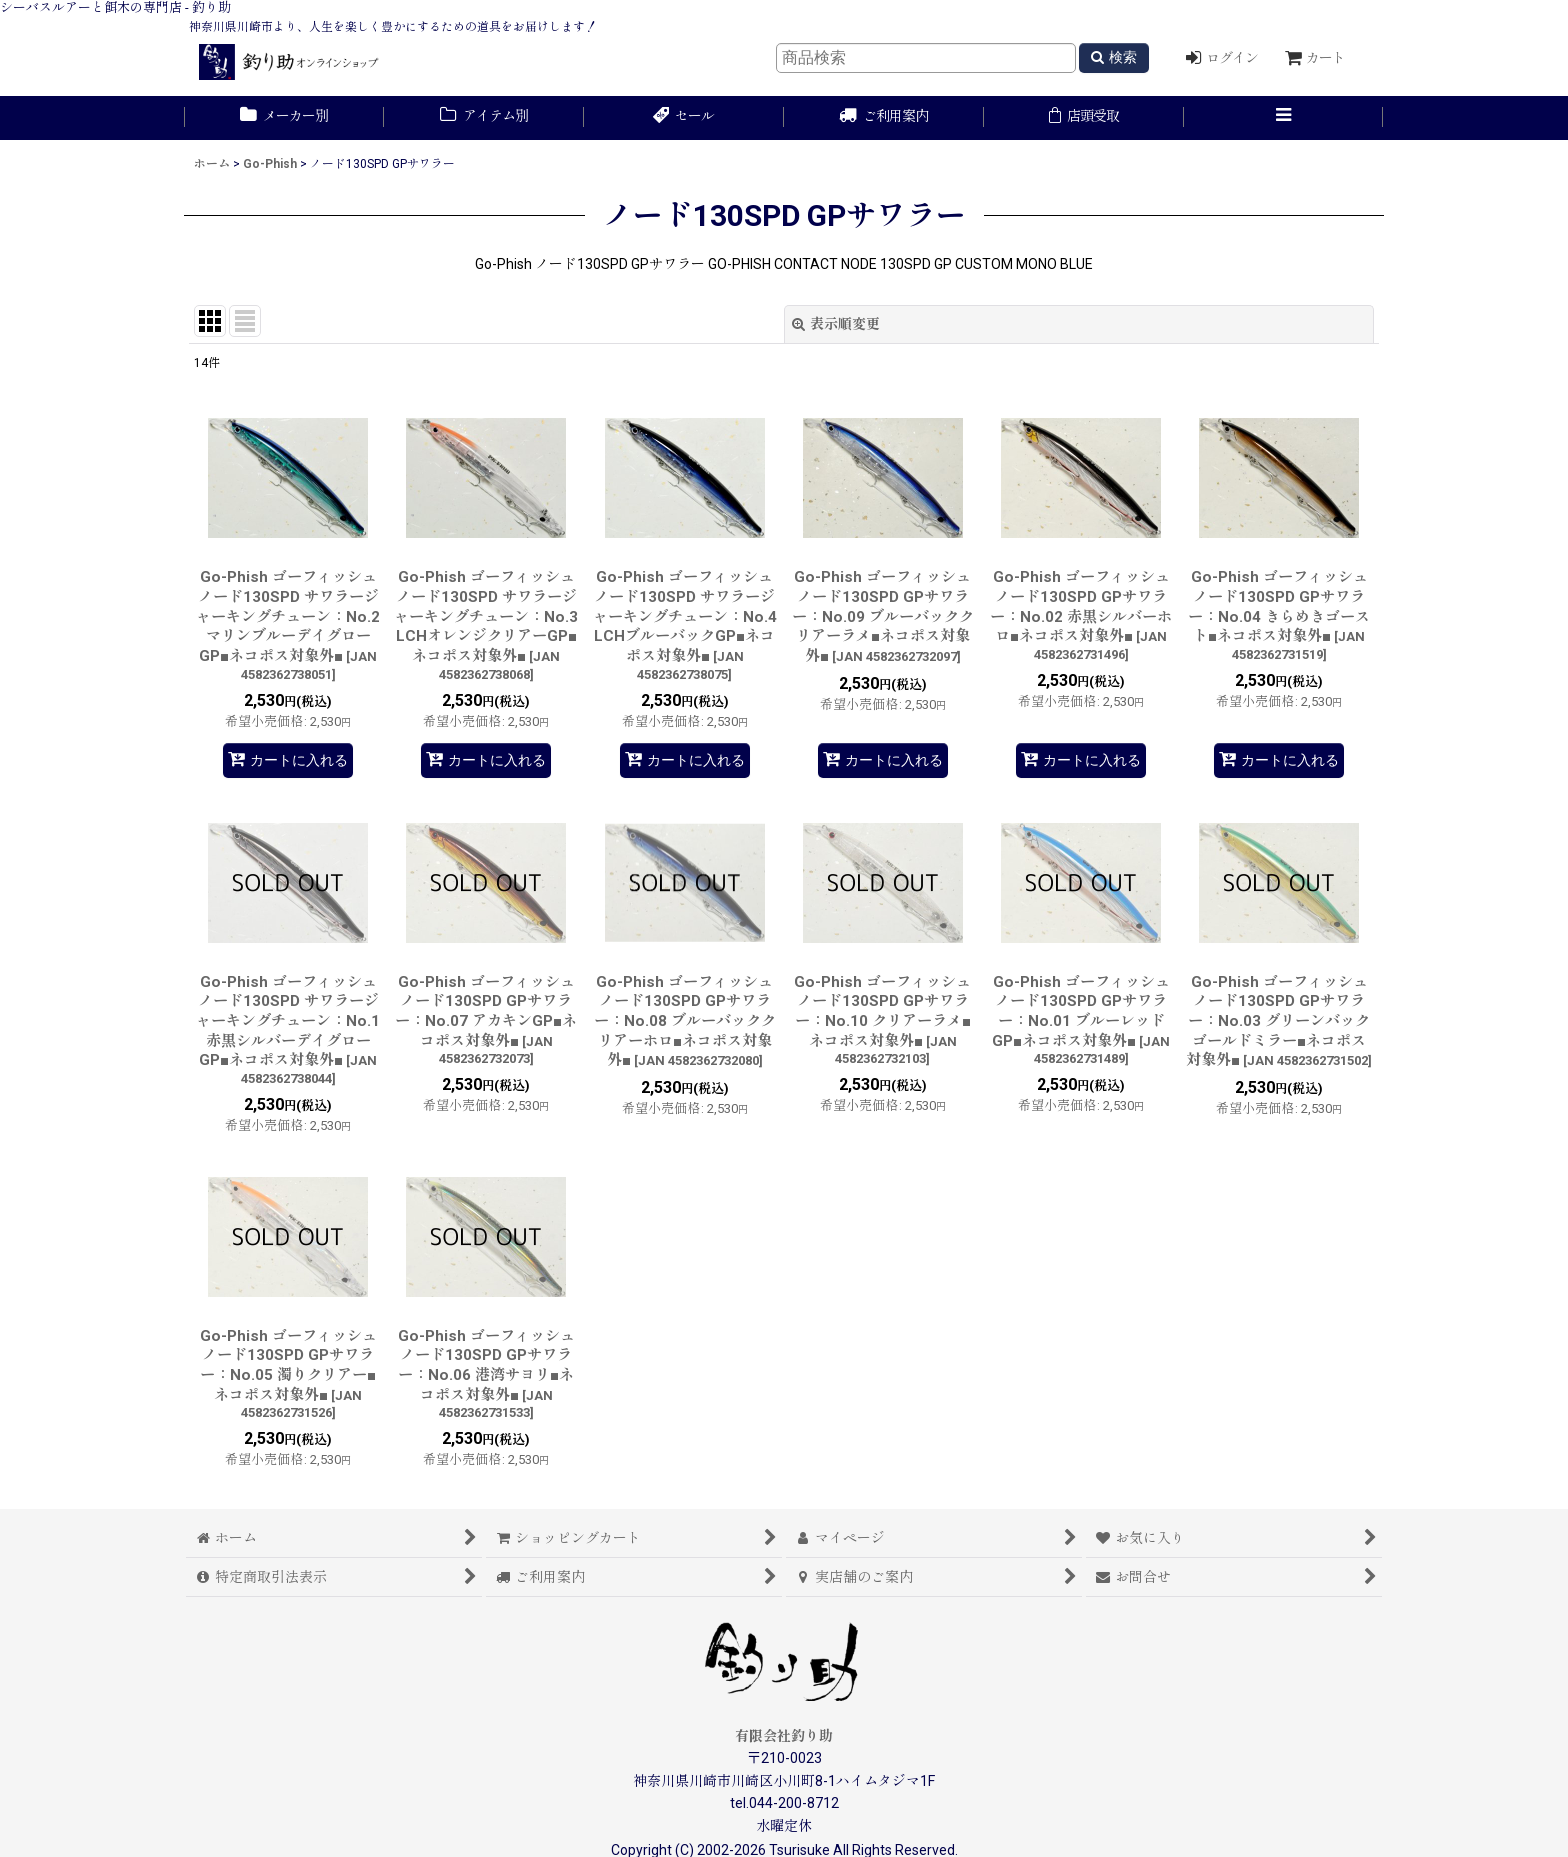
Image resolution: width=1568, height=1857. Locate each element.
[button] (1284, 118)
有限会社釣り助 (784, 1736)
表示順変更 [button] (836, 324)
